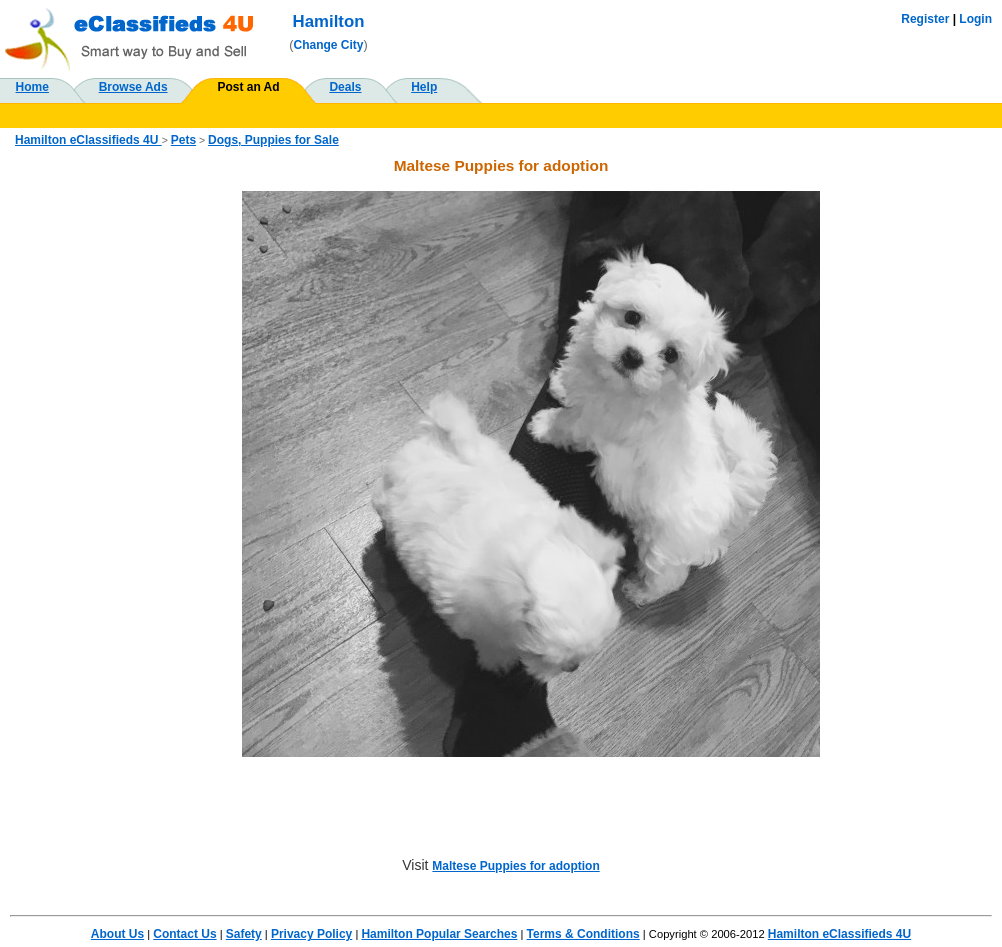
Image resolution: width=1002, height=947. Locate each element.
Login (975, 19)
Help (424, 87)
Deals (345, 87)
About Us (117, 934)
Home (32, 87)
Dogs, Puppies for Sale (273, 140)
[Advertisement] (104, 491)
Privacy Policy (311, 934)
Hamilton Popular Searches (439, 934)
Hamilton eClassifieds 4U (88, 140)
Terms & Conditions (583, 934)
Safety (244, 934)
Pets (183, 140)
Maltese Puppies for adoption (515, 866)
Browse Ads (133, 87)
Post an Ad (248, 87)
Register (925, 19)
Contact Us (184, 934)
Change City (329, 45)
